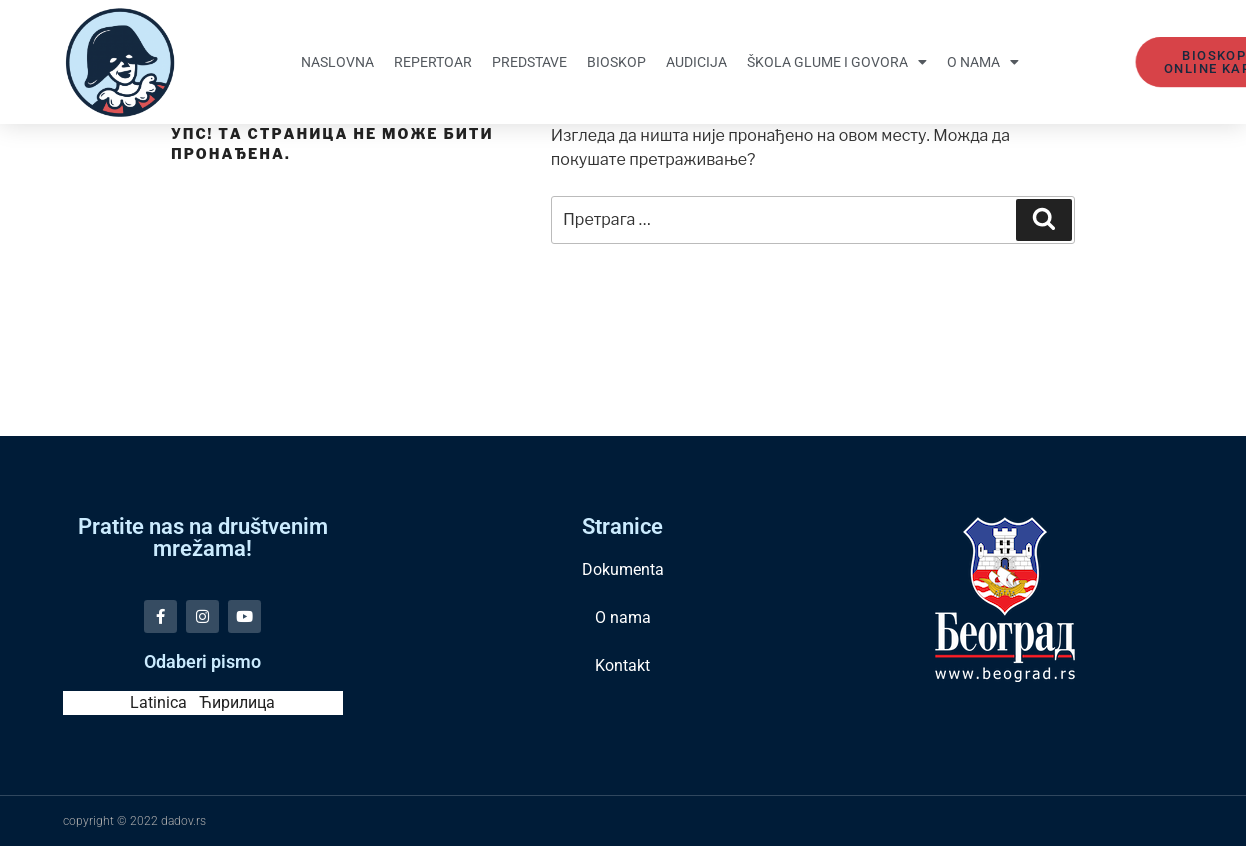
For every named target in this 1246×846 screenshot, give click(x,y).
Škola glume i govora (837, 62)
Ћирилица (237, 702)
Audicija (696, 62)
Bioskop (616, 62)
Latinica (158, 702)
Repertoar (433, 62)
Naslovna (337, 62)
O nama (983, 62)
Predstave (529, 62)
